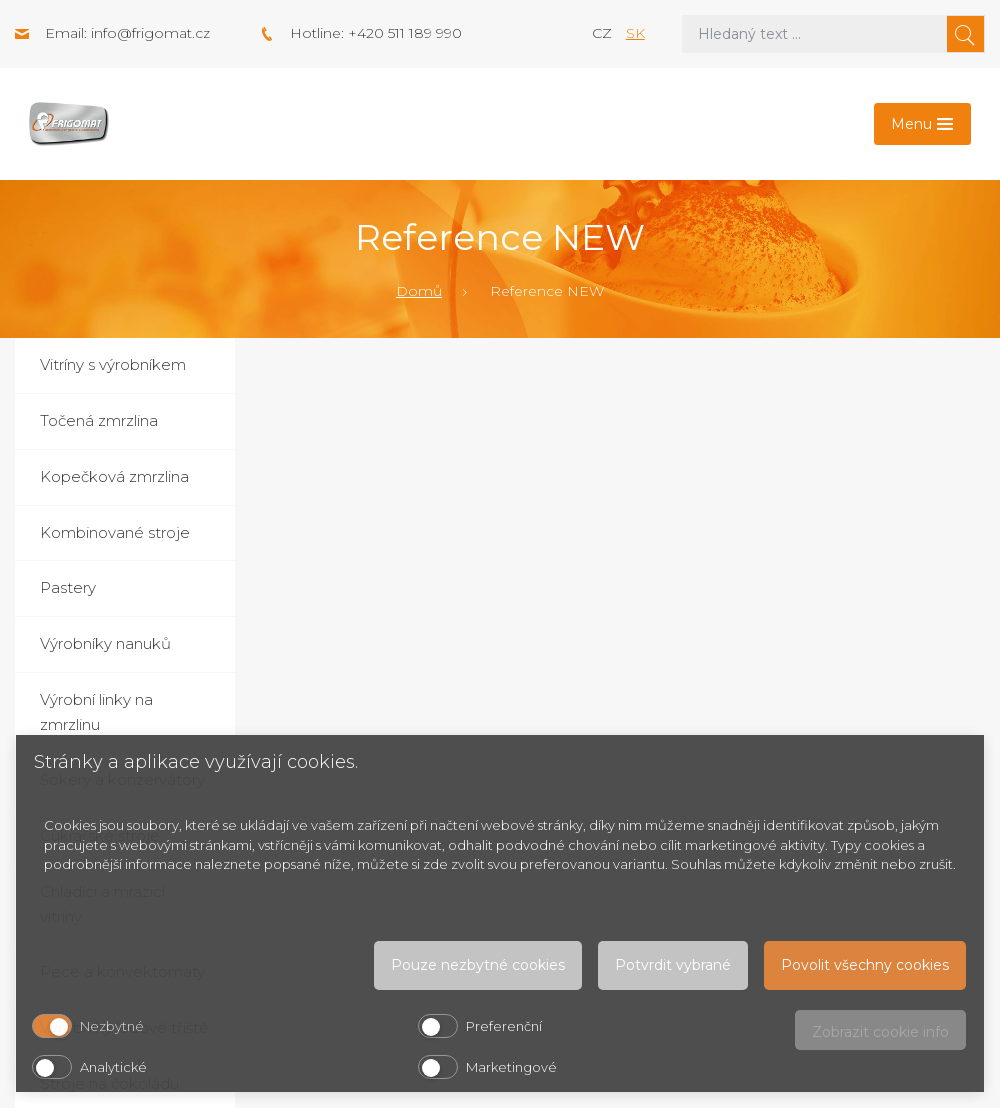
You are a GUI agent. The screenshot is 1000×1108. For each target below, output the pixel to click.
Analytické (113, 1067)
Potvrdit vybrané (673, 965)
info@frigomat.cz (150, 33)
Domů (419, 291)
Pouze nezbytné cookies (478, 965)
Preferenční (504, 1026)
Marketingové (511, 1067)
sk (635, 33)
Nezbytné (112, 1026)
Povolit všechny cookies (865, 965)
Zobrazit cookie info (880, 1032)
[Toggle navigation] (922, 124)
